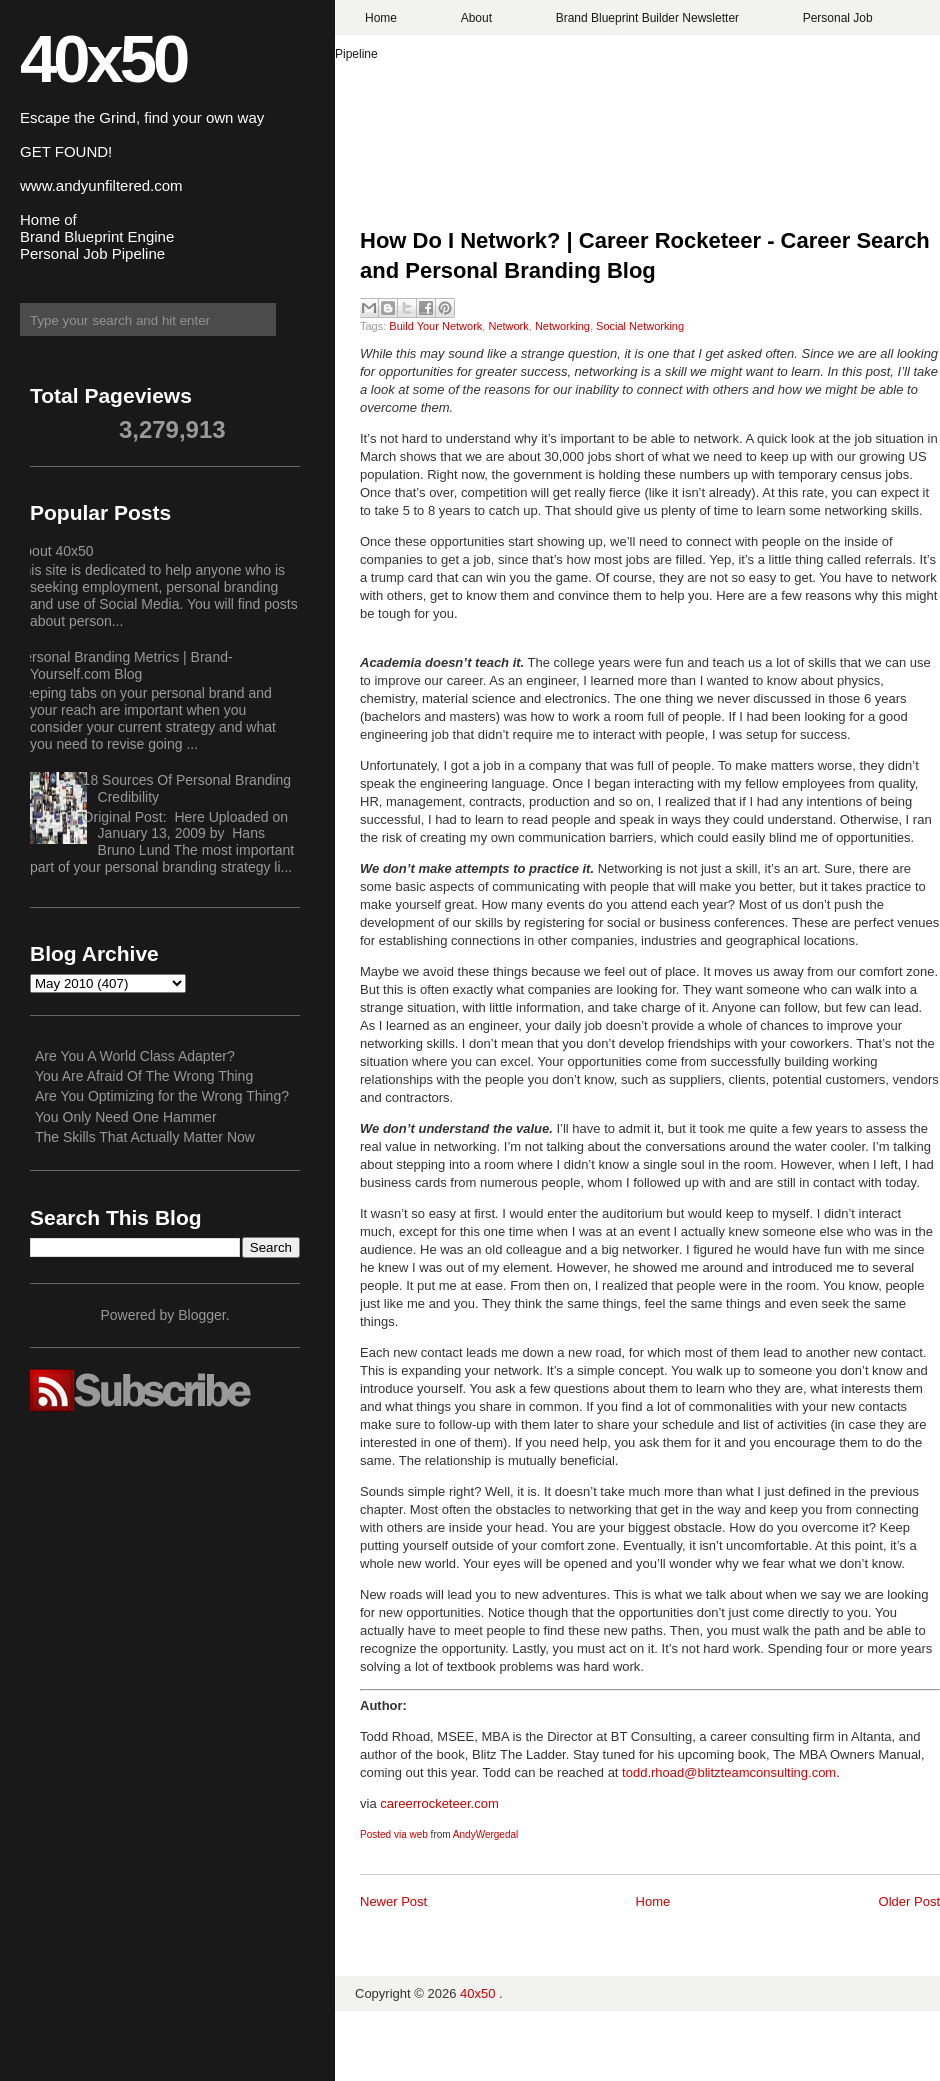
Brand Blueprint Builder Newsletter (647, 18)
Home (381, 18)
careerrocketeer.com (439, 1803)
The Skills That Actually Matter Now (145, 1137)
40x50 (103, 58)
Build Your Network (435, 326)
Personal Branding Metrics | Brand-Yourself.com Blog (124, 665)
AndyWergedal (485, 1834)
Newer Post (393, 1901)
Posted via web (394, 1834)
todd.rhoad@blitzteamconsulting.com (729, 1772)
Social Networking (640, 326)
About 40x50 (54, 551)
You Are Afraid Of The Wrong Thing (144, 1076)
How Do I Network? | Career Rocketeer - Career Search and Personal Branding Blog (645, 256)
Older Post (909, 1901)
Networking (562, 326)
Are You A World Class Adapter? (135, 1056)
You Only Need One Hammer (126, 1117)
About (476, 18)
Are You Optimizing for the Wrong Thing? (162, 1096)
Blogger (201, 1315)
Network (508, 326)
